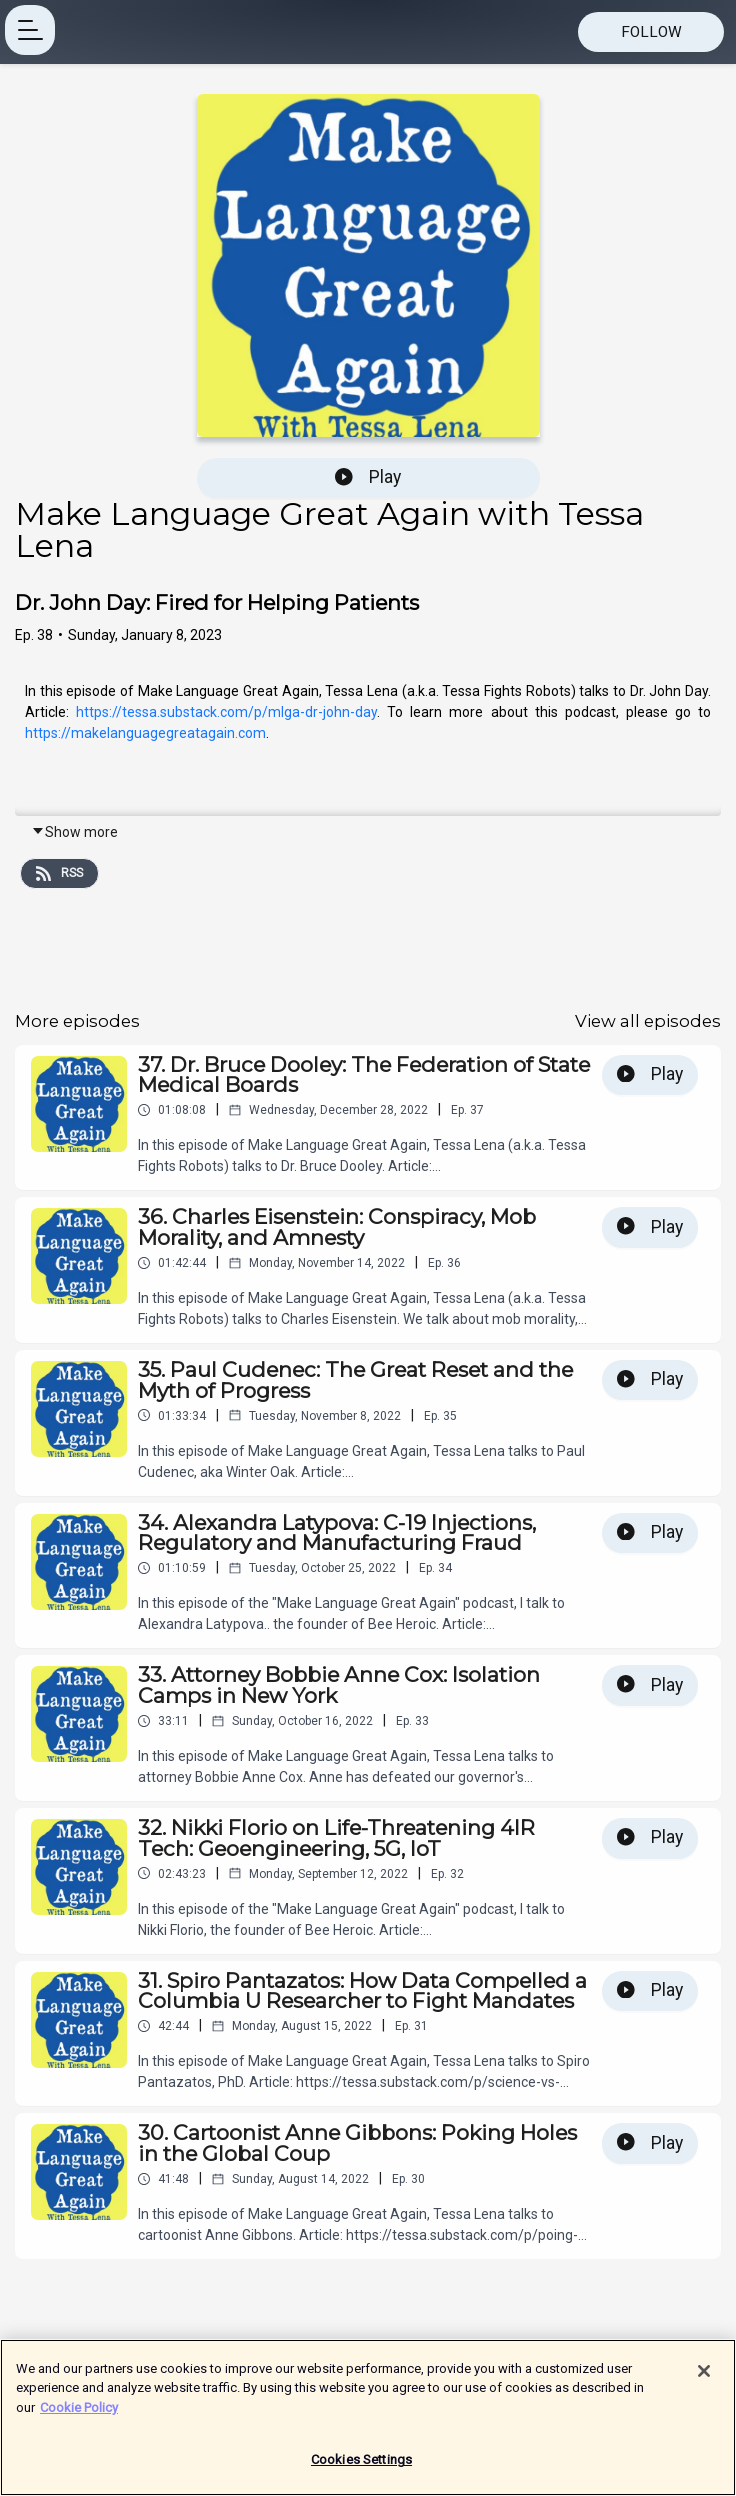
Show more (74, 832)
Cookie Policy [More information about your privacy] (79, 2410)
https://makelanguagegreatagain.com (145, 733)
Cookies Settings (361, 2462)
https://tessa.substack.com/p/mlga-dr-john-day (223, 712)
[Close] (704, 2374)
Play (368, 477)
